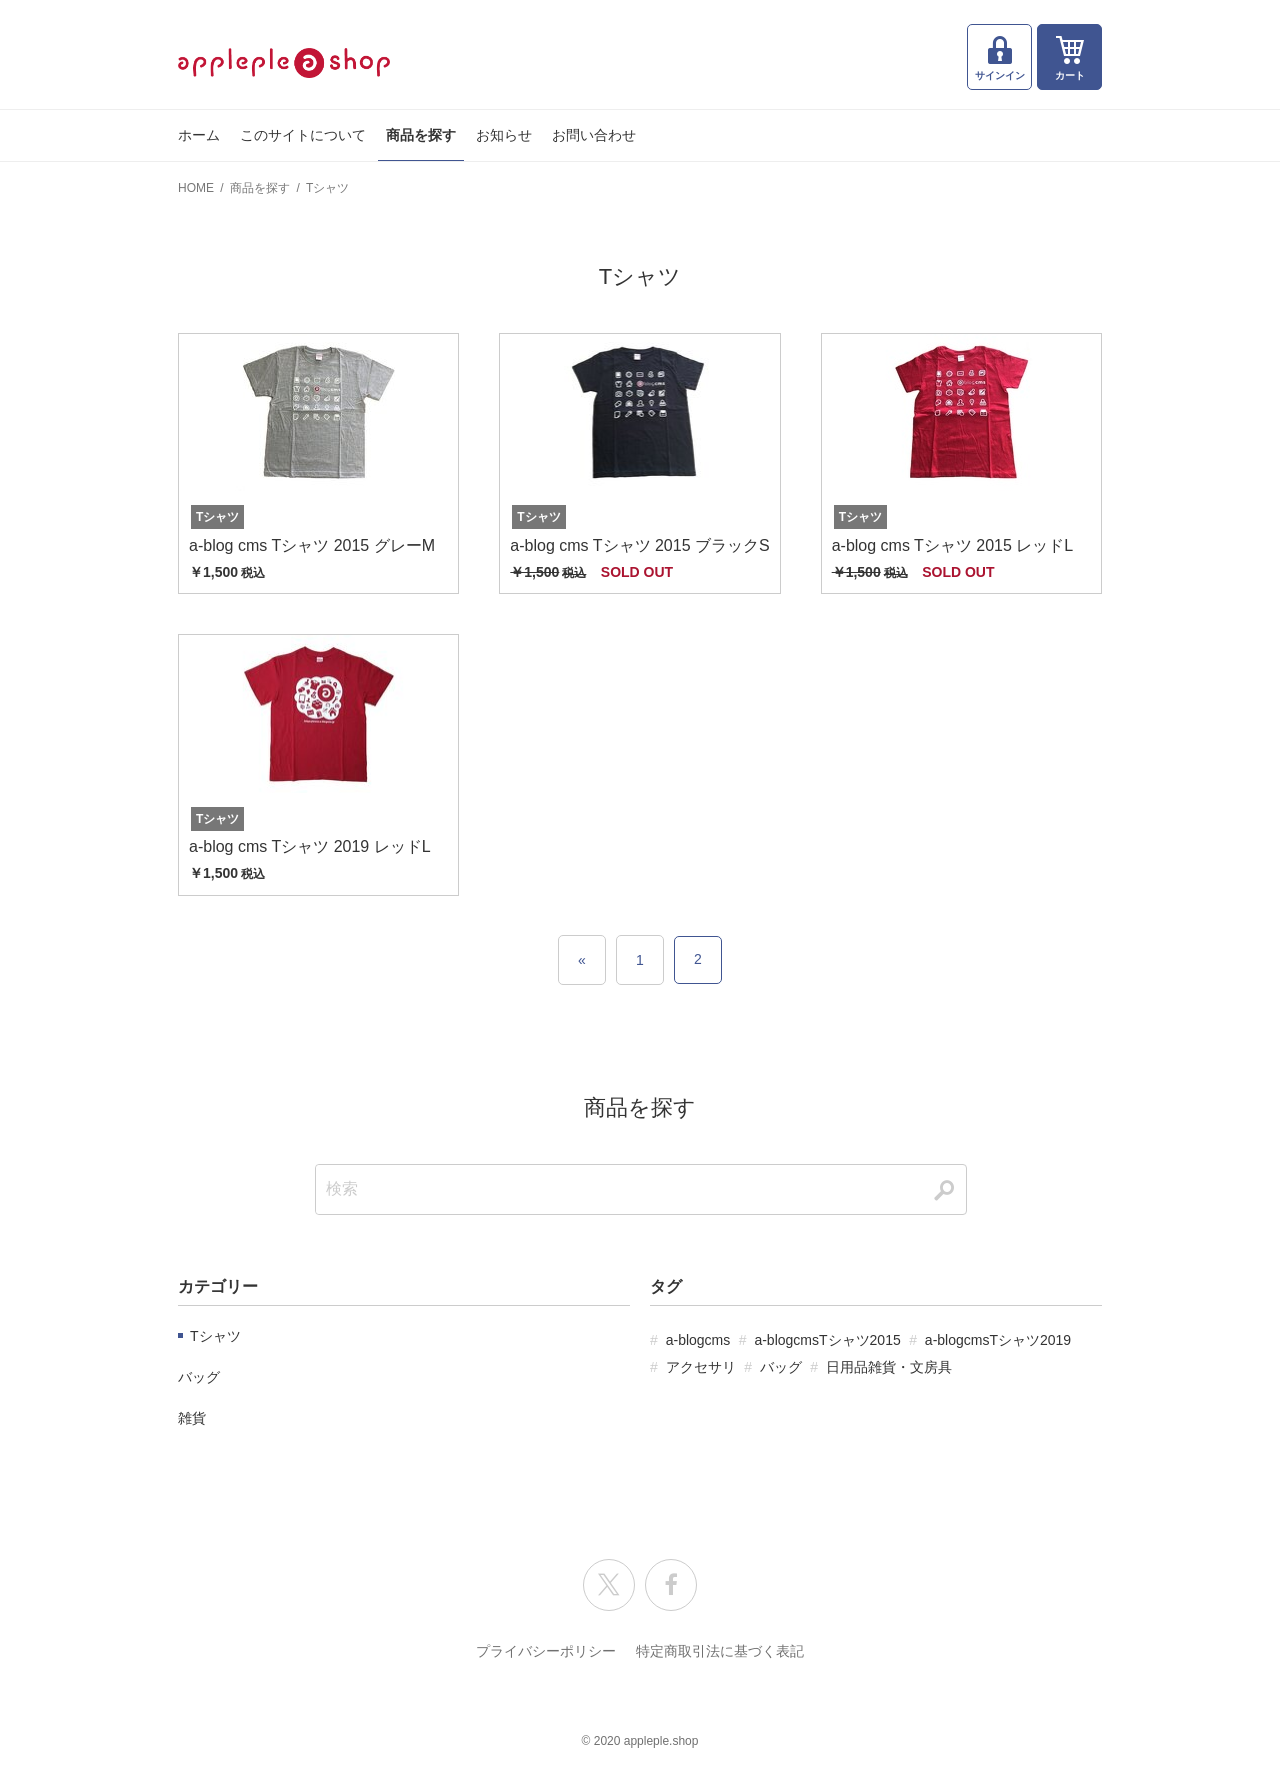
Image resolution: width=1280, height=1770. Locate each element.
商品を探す (421, 135)
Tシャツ (327, 188)
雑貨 (192, 1418)
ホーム (199, 135)
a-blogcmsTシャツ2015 (827, 1340)
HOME (196, 188)
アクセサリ (701, 1367)
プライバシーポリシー (546, 1651)
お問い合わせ (594, 135)
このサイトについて (303, 135)
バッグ (199, 1377)
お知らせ (504, 135)
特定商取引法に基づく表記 (720, 1651)
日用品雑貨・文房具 (889, 1367)
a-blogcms (698, 1340)
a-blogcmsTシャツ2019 (998, 1340)
